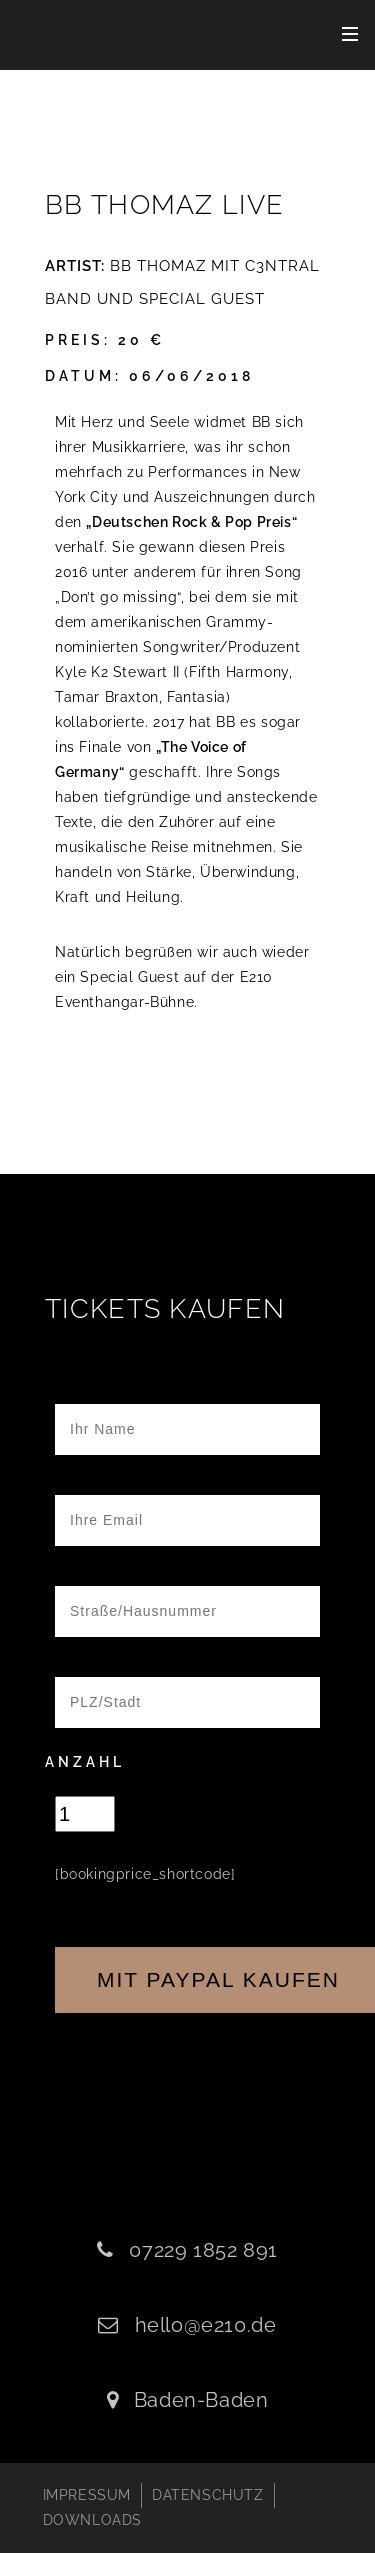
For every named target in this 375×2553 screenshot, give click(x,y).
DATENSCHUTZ (208, 2495)
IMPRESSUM (87, 2495)
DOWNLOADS (92, 2520)
